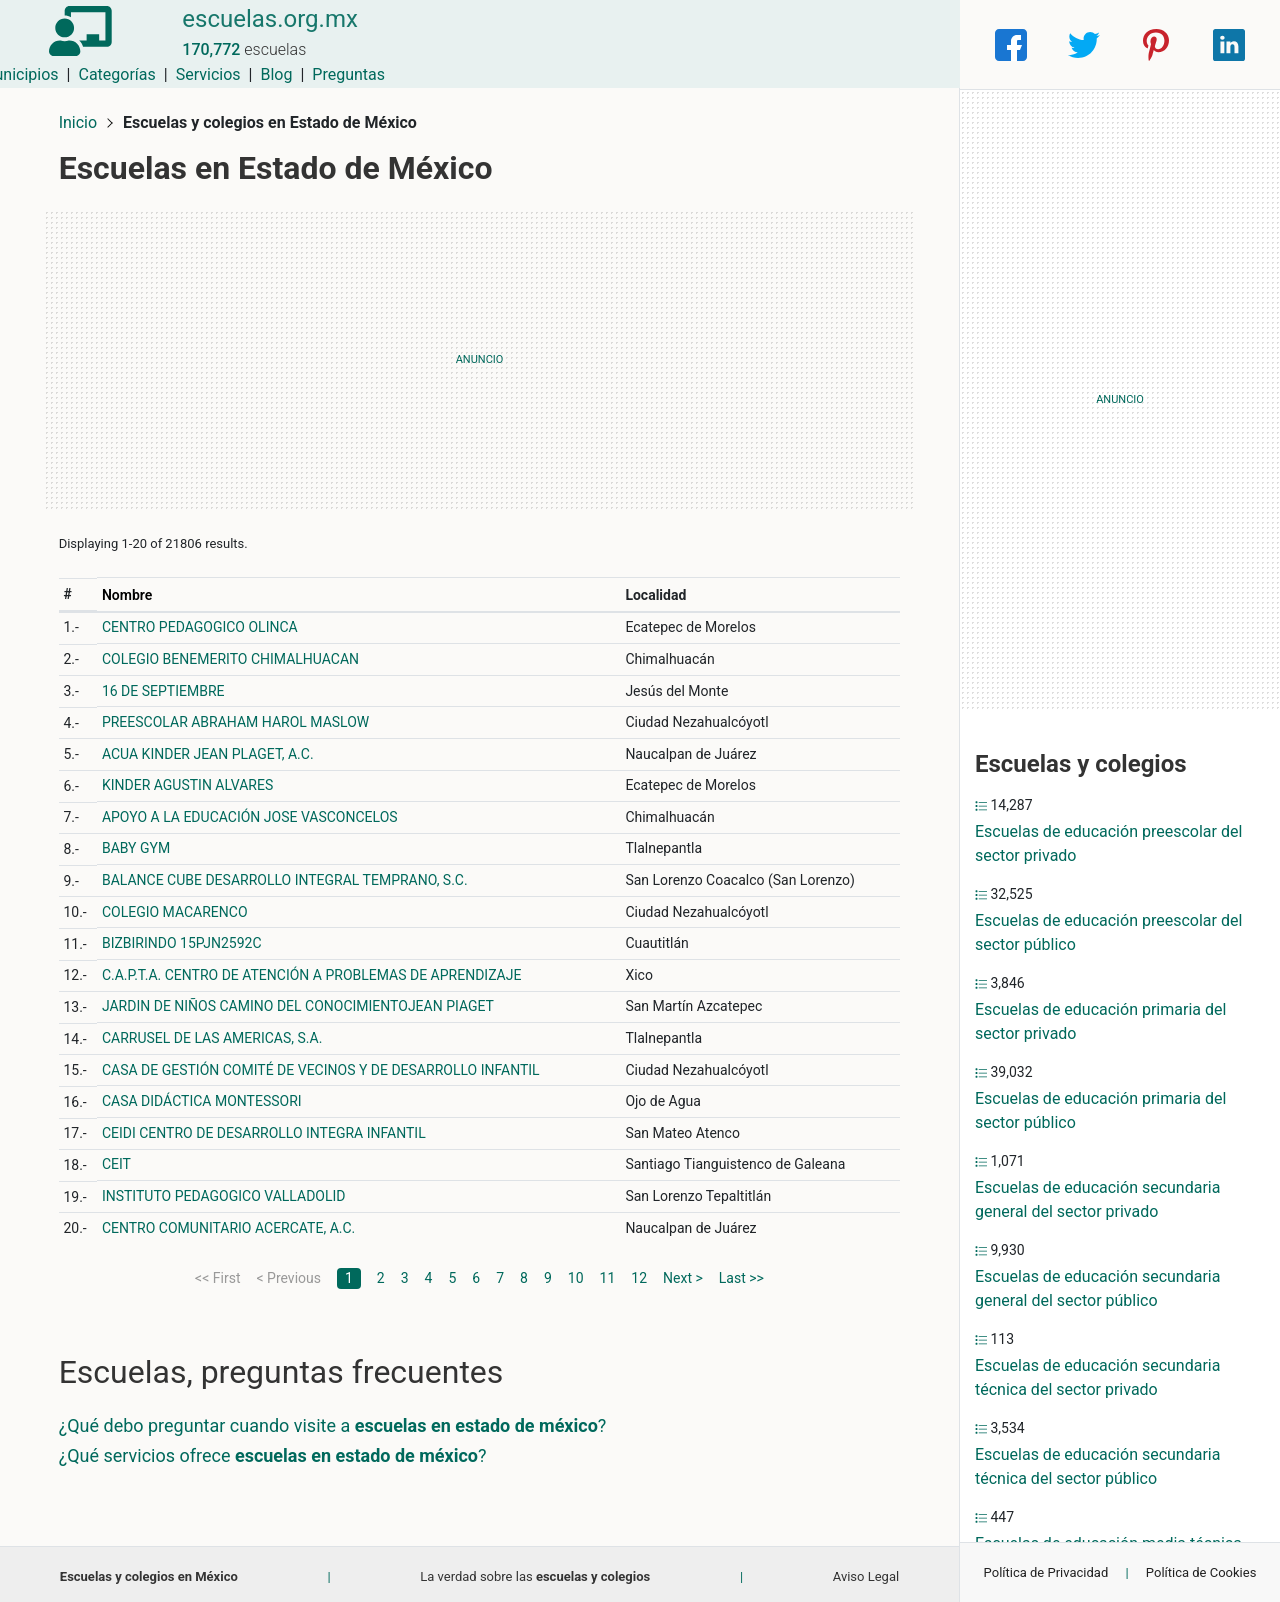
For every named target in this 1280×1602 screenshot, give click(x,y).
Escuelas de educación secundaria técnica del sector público (1097, 1466)
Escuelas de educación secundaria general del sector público (1097, 1288)
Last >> (741, 1273)
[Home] (79, 43)
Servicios (767, 44)
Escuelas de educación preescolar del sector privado (1108, 843)
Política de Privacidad (1046, 1572)
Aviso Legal (866, 1571)
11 (608, 1273)
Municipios (579, 44)
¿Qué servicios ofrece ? (277, 1450)
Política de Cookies (1201, 1572)
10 (576, 1273)
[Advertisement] (479, 355)
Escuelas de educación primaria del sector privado (1100, 1021)
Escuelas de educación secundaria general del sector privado (1097, 1199)
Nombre (131, 590)
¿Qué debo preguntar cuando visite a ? (337, 1421)
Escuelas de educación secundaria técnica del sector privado (1097, 1377)
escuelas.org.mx (263, 33)
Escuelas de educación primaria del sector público (1100, 1110)
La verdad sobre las (535, 1571)
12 (639, 1273)
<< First (217, 1273)
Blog (835, 44)
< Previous (288, 1273)
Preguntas (907, 44)
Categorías (675, 44)
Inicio (82, 117)
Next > (683, 1273)
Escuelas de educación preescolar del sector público (1108, 932)
